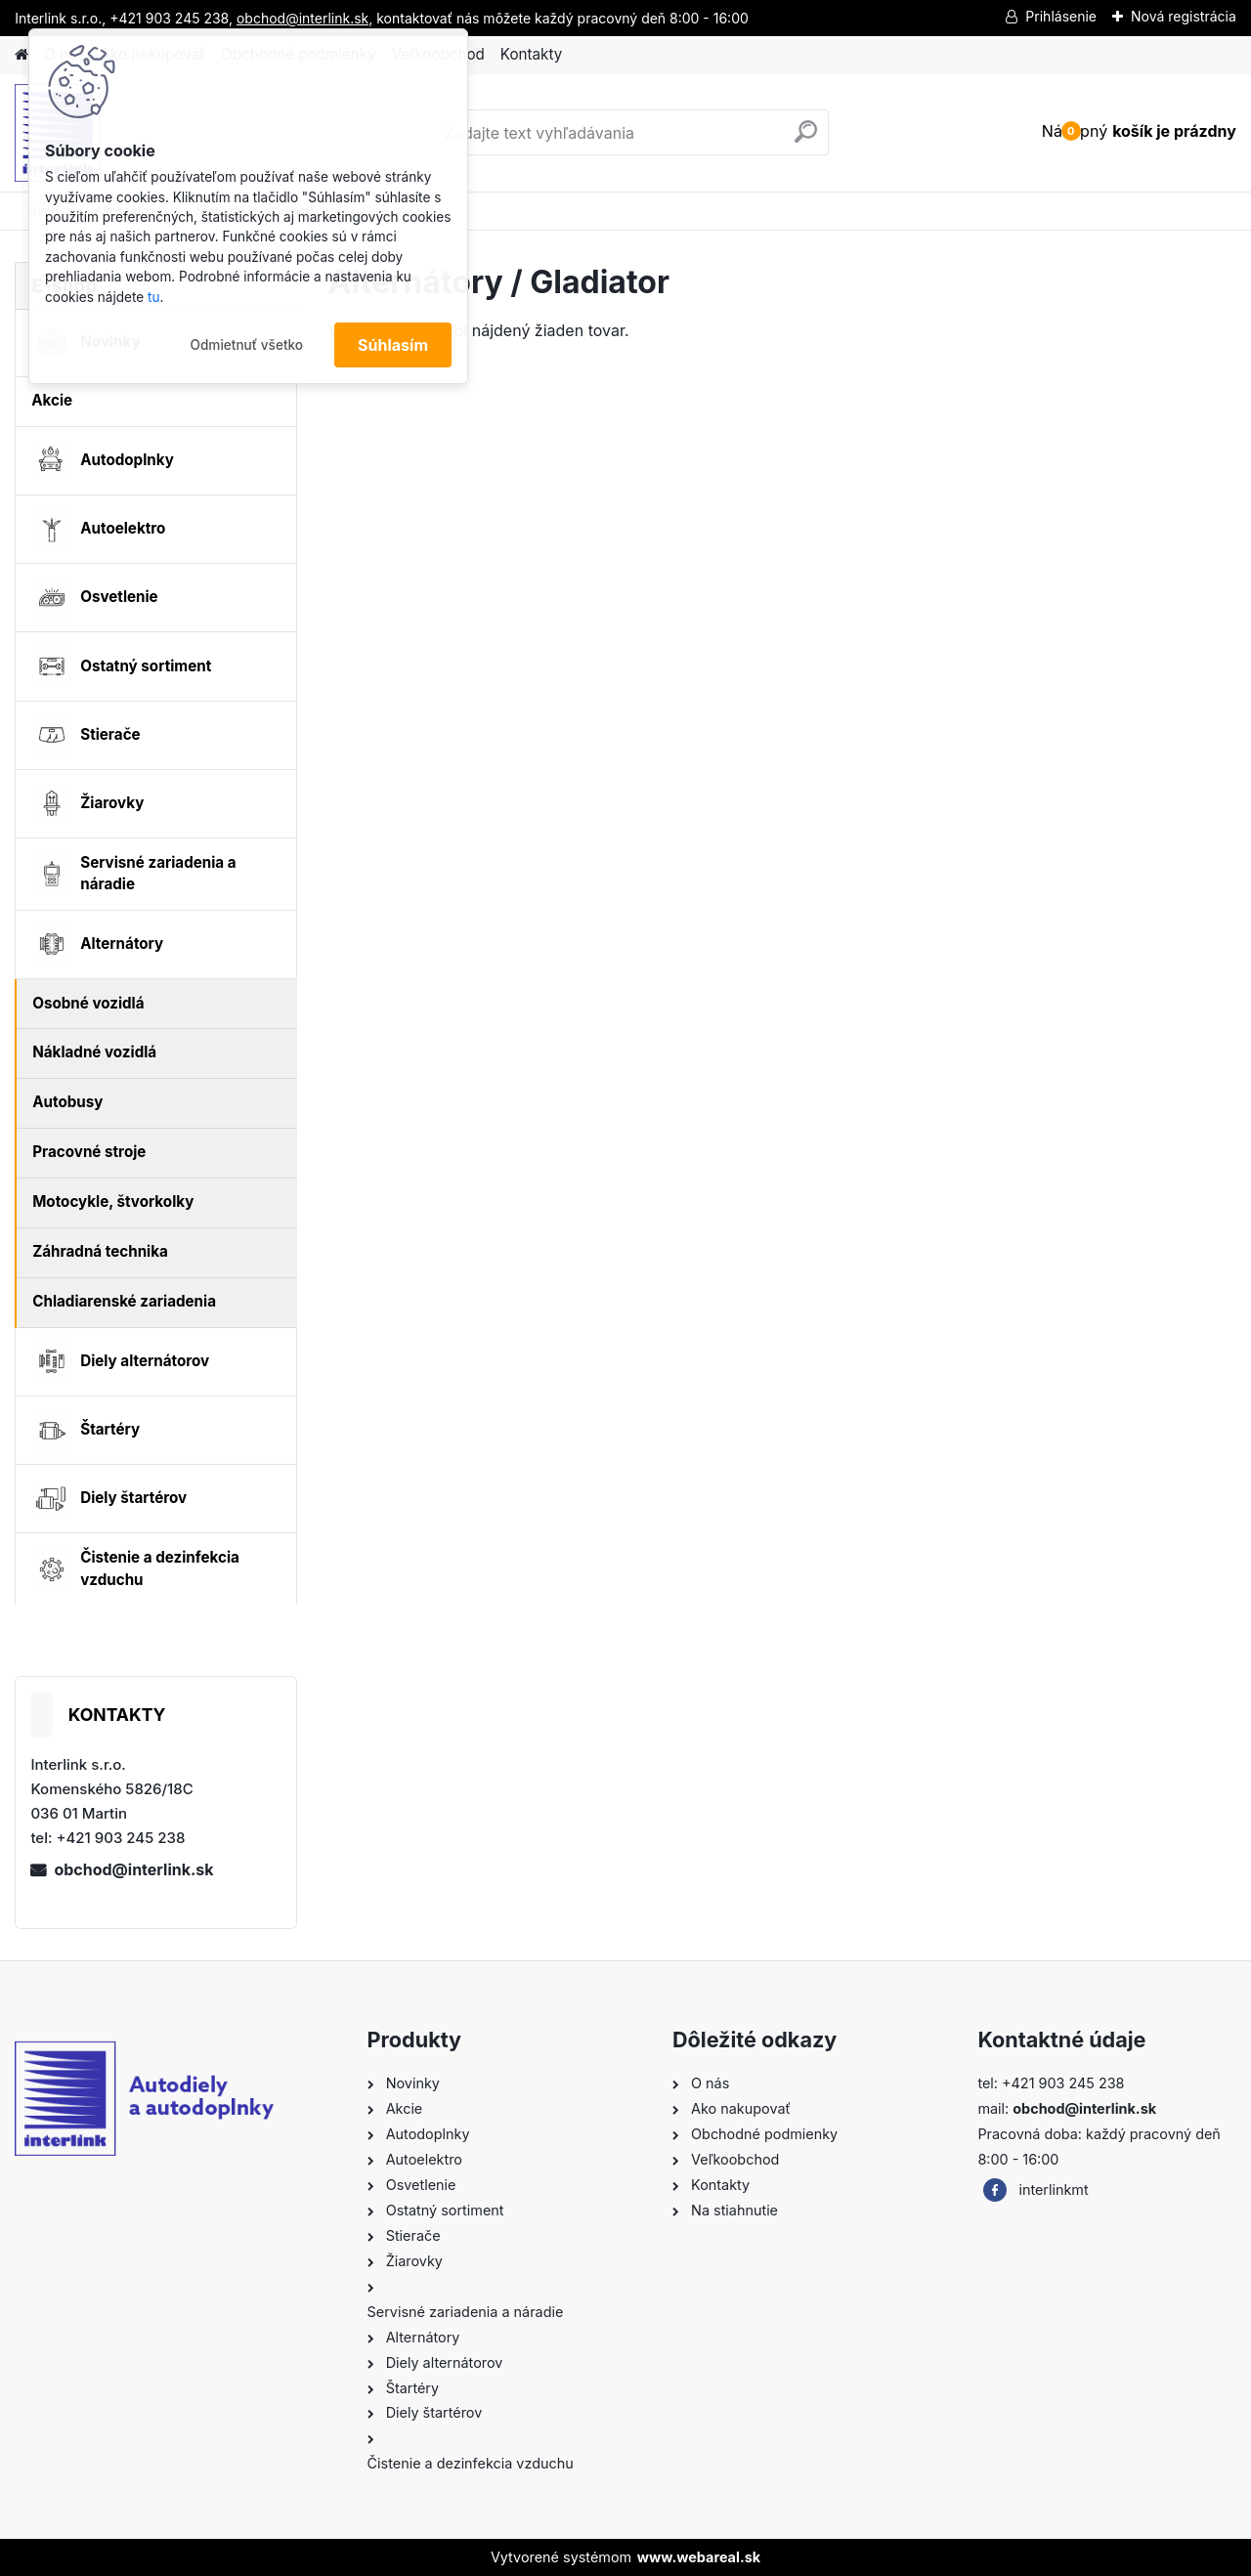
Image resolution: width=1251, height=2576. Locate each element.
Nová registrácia (1183, 16)
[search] (806, 139)
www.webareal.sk (698, 2557)
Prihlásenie (1061, 16)
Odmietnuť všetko (246, 345)
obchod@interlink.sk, (304, 18)
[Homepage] (21, 55)
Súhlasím (393, 345)
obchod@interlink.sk (133, 1869)
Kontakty (531, 54)
